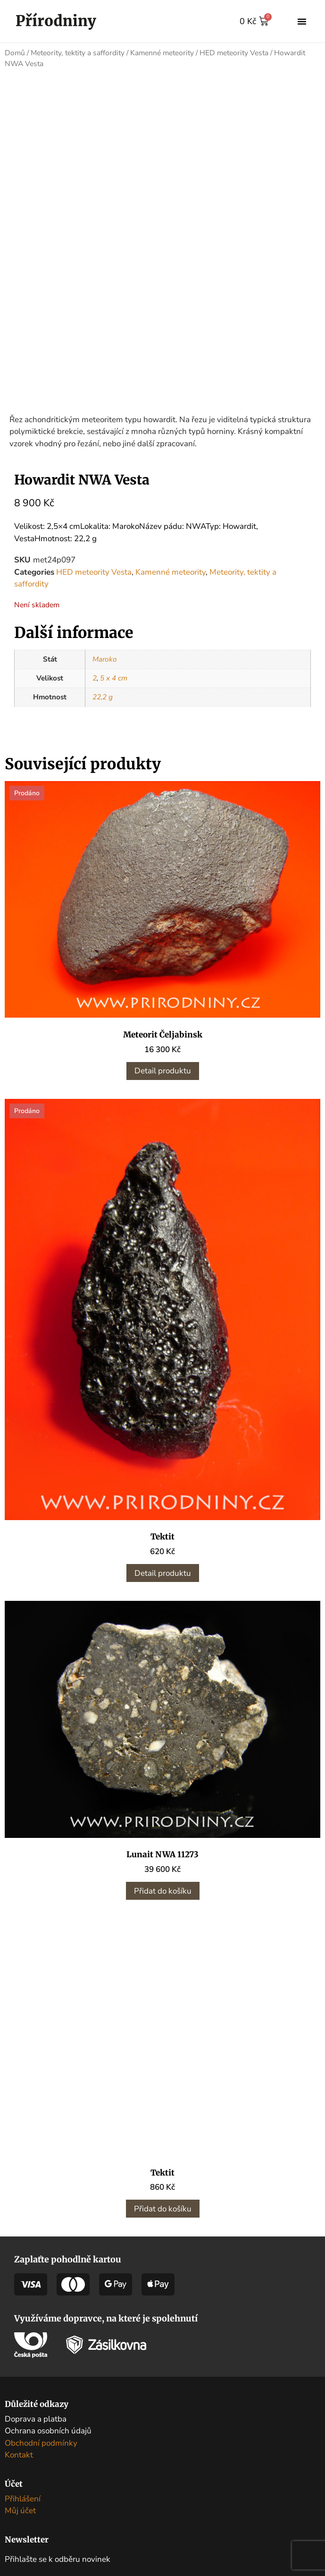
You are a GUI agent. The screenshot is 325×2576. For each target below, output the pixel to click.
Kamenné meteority (162, 53)
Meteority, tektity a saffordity (78, 53)
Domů (15, 53)
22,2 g (102, 697)
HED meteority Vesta (234, 53)
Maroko (104, 659)
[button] (302, 21)
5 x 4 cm (113, 678)
